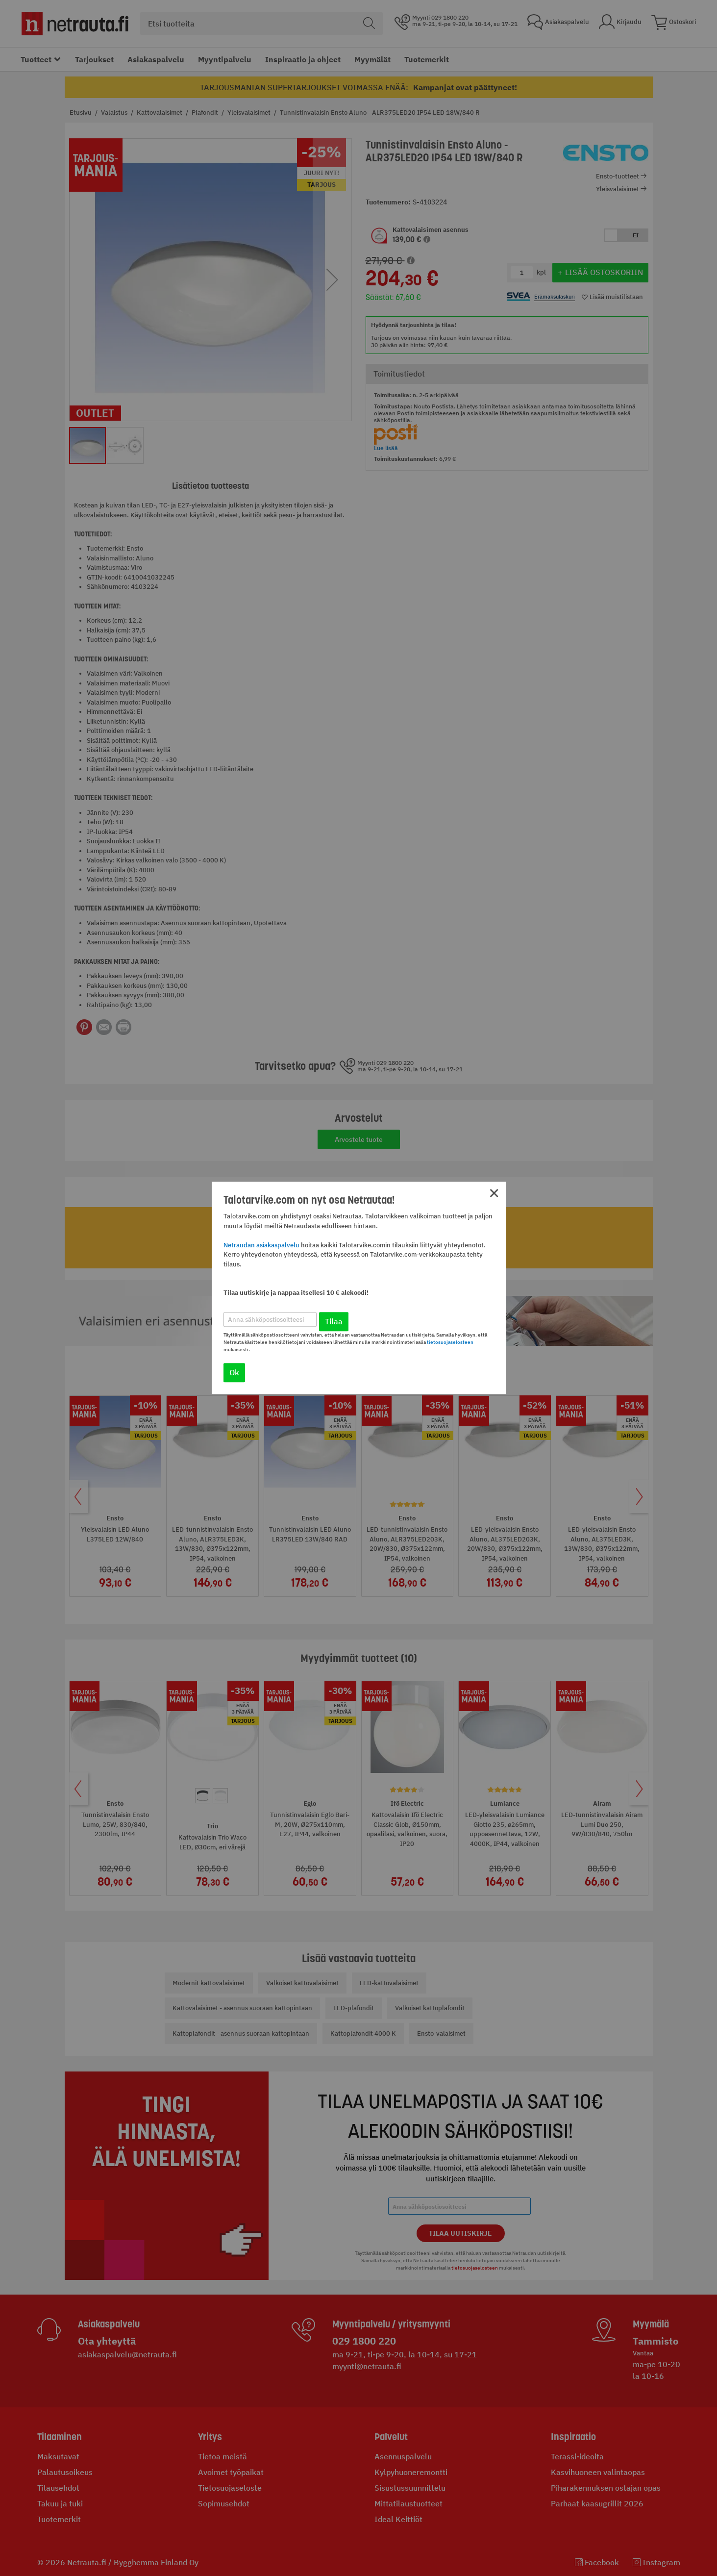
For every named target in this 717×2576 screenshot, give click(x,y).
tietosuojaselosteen (450, 1342)
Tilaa (334, 1322)
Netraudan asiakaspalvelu (261, 1245)
